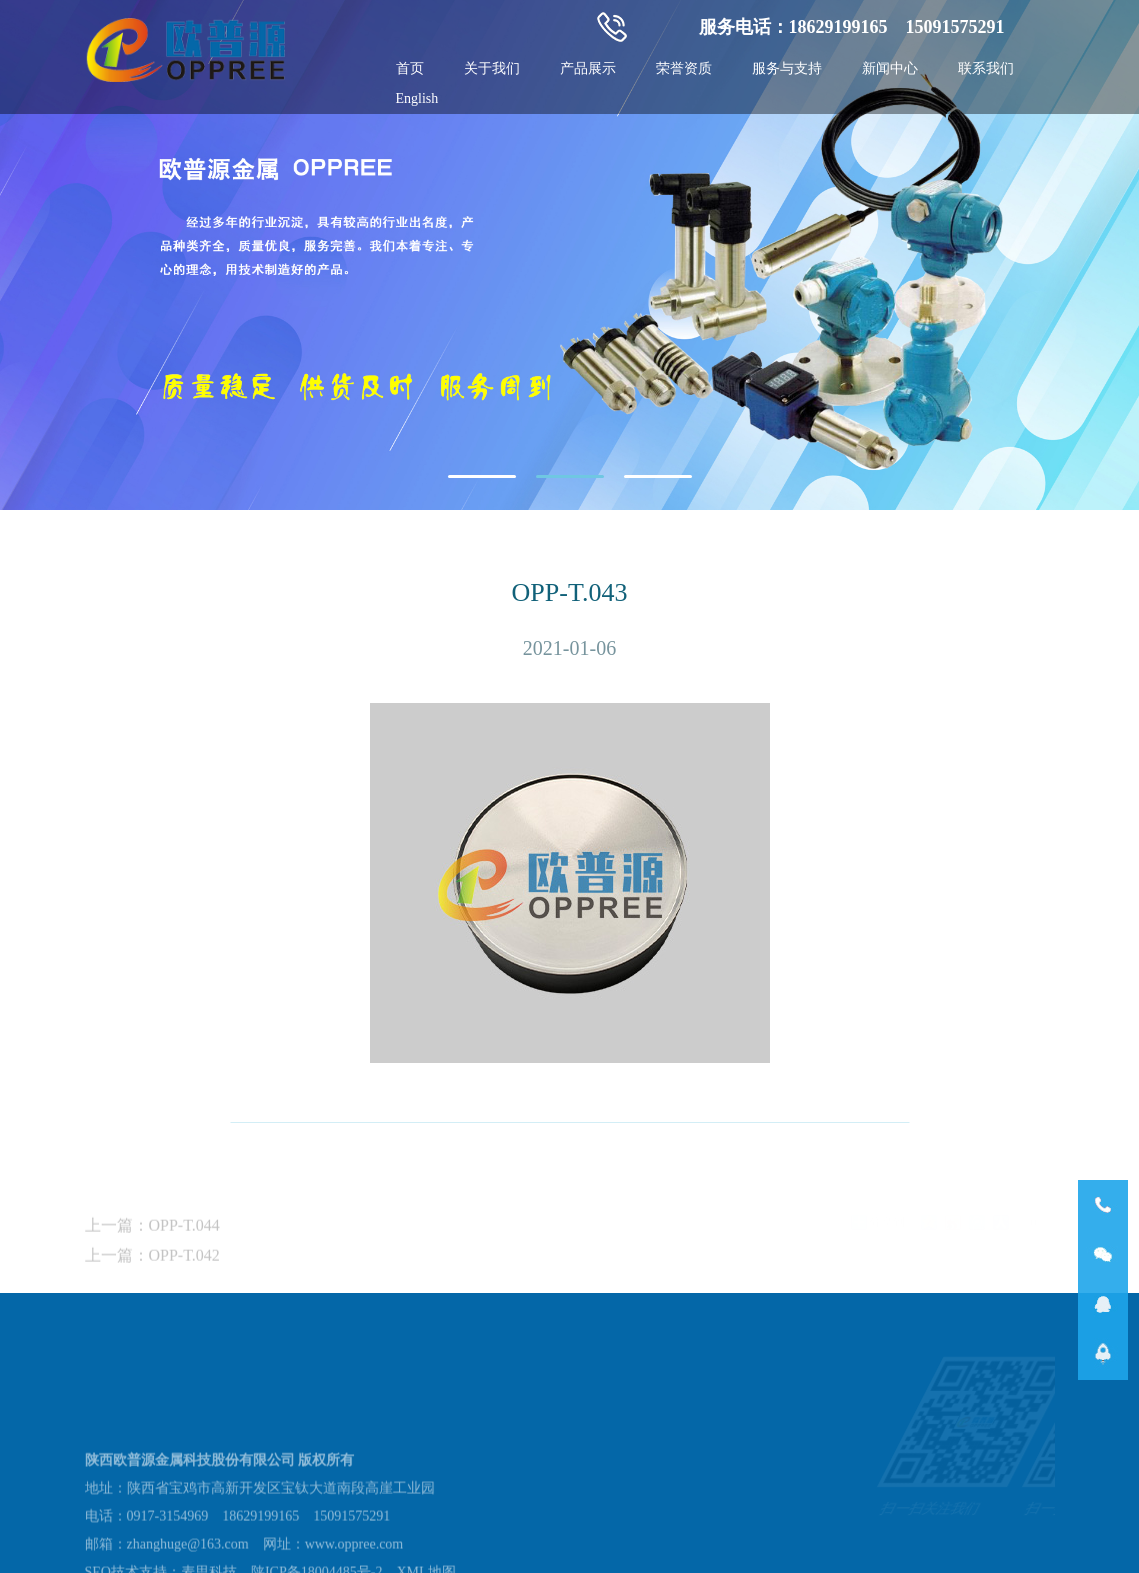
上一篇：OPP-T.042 (152, 1281)
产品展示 (588, 68)
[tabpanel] (569, 255)
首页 (410, 68)
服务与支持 (787, 68)
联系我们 (986, 68)
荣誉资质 (684, 68)
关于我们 (492, 68)
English (417, 98)
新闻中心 (890, 68)
